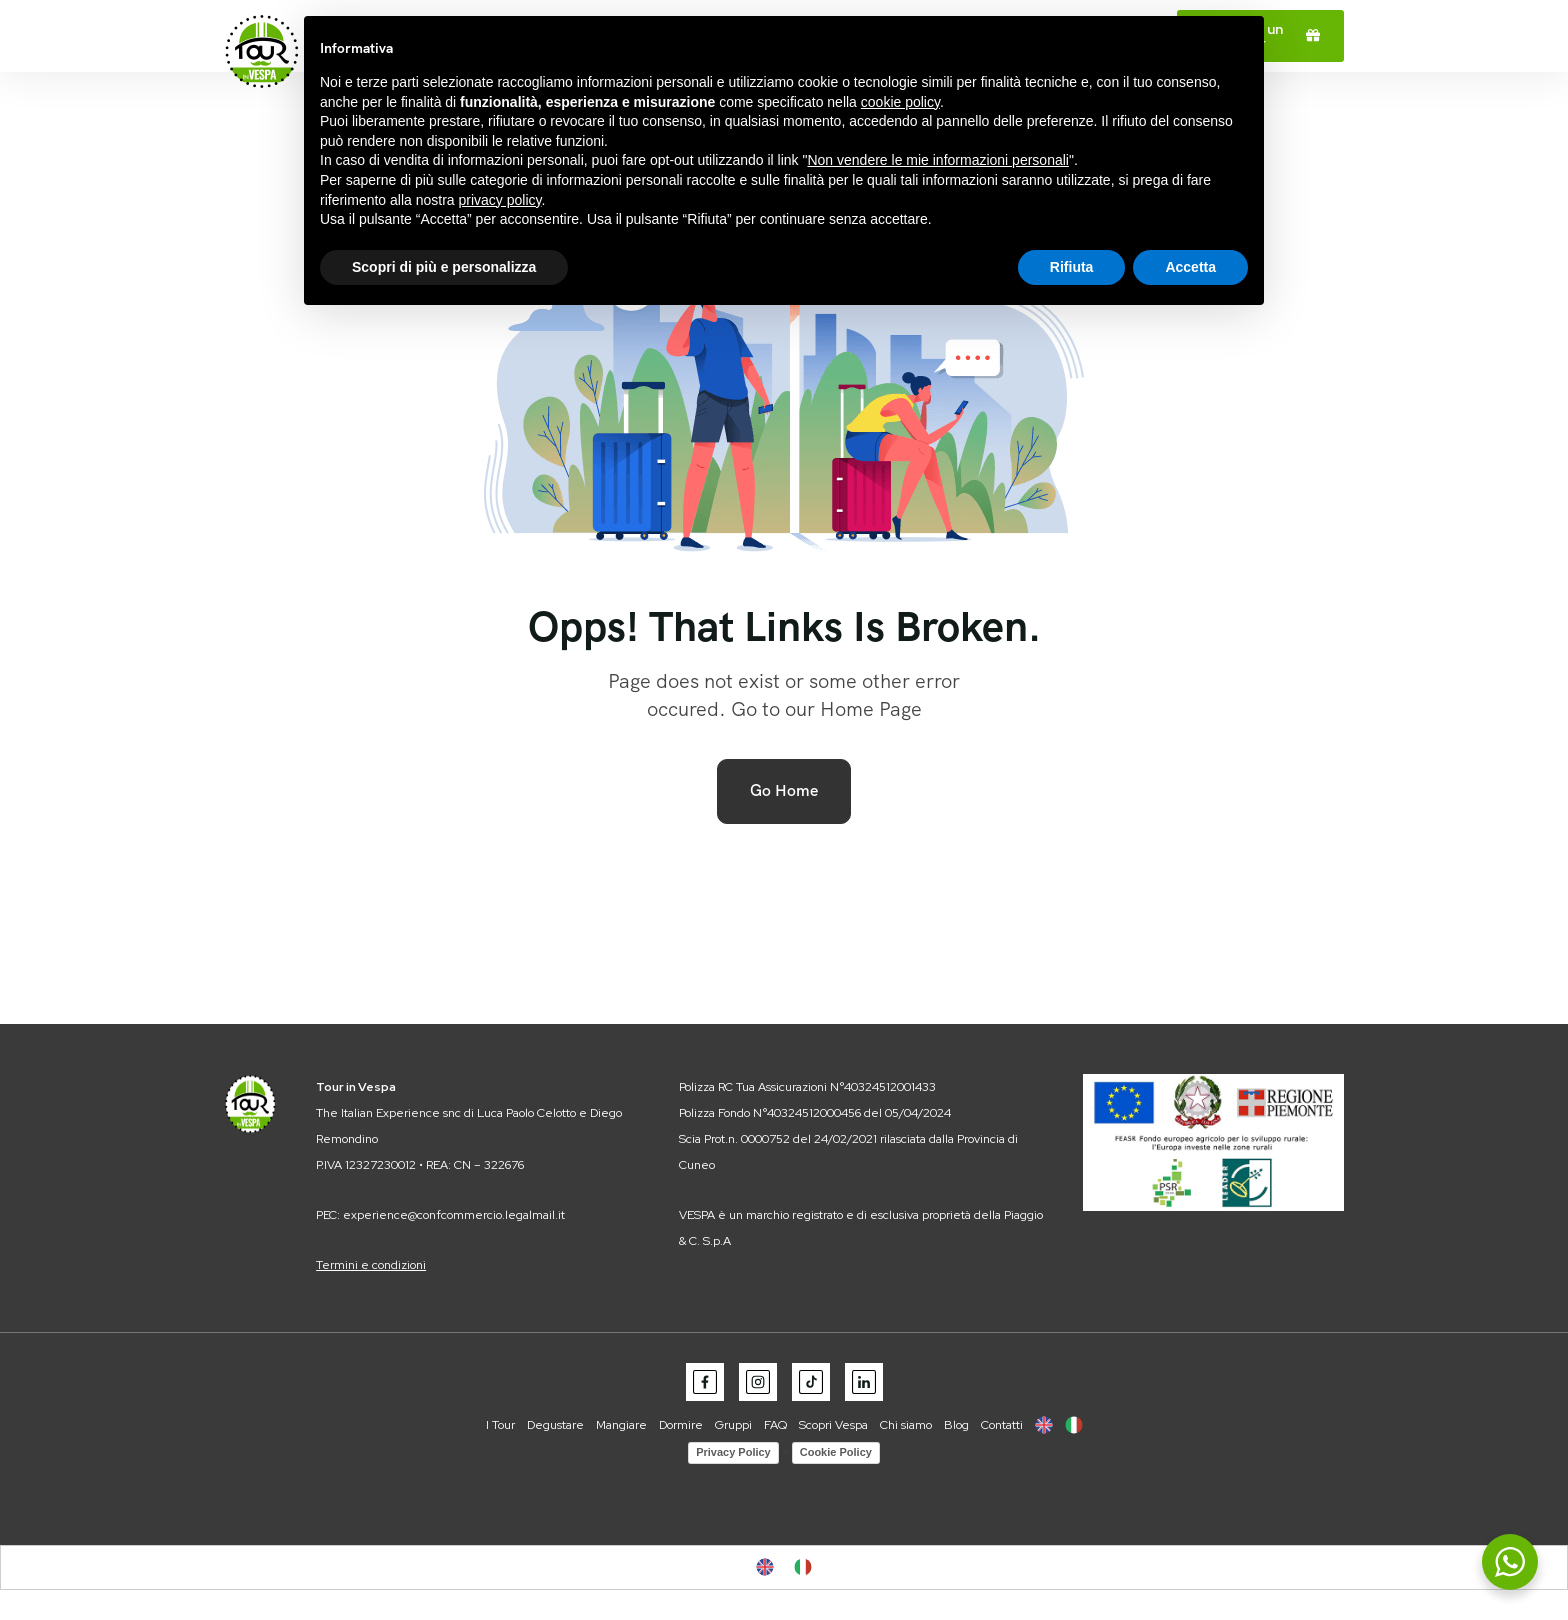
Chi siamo (906, 1425)
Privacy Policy (733, 1452)
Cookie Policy (836, 1452)
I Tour (500, 1425)
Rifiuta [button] (1072, 267)
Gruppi (733, 1425)
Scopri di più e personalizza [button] (444, 267)
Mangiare (621, 1425)
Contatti (1002, 1425)
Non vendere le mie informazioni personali (937, 160)
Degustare (555, 1425)
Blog (956, 1425)
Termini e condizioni (371, 1265)
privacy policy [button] (500, 200)
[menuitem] (1044, 1425)
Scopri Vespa (833, 1425)
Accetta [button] (1190, 267)
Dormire (681, 1425)
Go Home (784, 790)
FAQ (775, 1425)
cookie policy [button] (900, 102)
